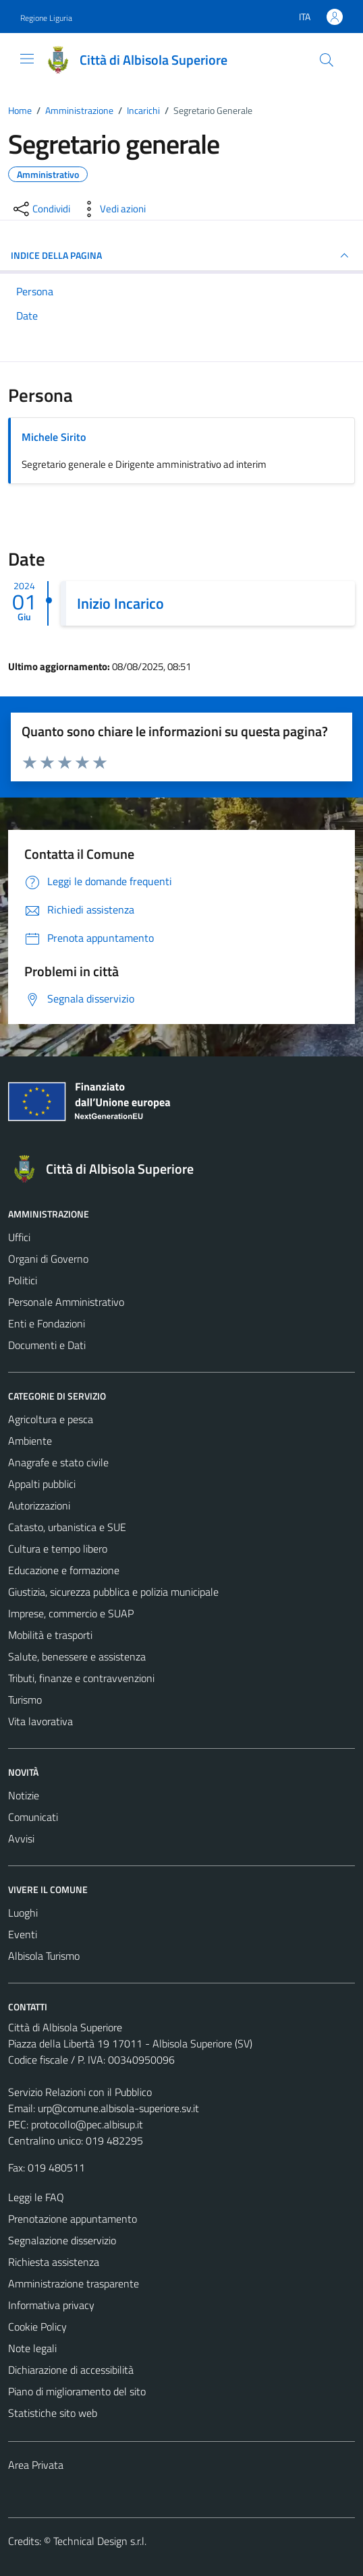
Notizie (23, 1795)
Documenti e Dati (47, 1345)
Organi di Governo (48, 1259)
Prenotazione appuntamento (72, 2219)
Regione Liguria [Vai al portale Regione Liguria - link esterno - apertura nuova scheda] (46, 17)
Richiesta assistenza (53, 2262)
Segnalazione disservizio (62, 2240)
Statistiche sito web (52, 2413)
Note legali (32, 2348)
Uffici (19, 1237)
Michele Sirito (54, 437)
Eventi (22, 1934)
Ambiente (30, 1441)
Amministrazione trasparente (73, 2283)
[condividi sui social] (40, 209)
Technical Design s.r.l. (99, 2541)
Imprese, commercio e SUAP (71, 1613)
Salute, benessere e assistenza (77, 1656)
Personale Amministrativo (66, 1302)
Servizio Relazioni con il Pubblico (80, 2092)
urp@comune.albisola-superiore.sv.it (118, 2108)
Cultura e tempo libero (57, 1548)
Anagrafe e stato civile (58, 1462)
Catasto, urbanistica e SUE (67, 1527)
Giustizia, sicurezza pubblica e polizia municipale (113, 1592)
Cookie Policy (37, 2326)
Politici (22, 1280)
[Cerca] (326, 60)
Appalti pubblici (42, 1484)
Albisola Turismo (44, 1956)
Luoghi (23, 1913)
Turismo (25, 1699)
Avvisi (21, 1838)
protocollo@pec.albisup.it (87, 2124)
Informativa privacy (51, 2305)
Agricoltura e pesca (50, 1419)
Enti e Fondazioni (46, 1323)
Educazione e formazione (63, 1570)
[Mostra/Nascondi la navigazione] (27, 59)
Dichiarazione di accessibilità (71, 2370)
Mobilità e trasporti (50, 1635)
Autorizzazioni (39, 1505)
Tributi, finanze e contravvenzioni (81, 1678)
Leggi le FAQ (36, 2197)
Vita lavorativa (40, 1721)
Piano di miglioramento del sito (77, 2391)
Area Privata (35, 2465)
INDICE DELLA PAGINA (181, 255)
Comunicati (33, 1817)
